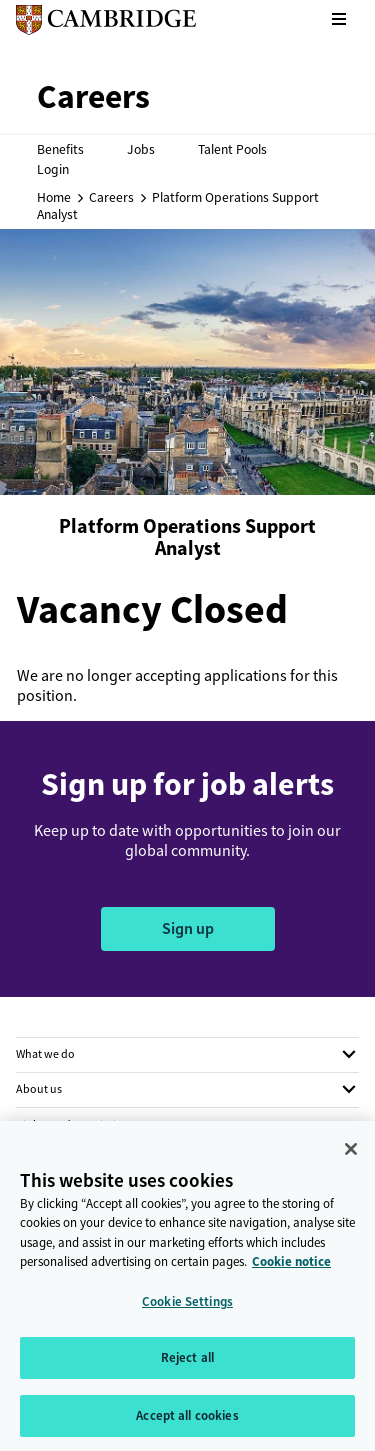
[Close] (351, 1156)
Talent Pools (232, 149)
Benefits (60, 149)
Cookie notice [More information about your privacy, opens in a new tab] (291, 1269)
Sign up (188, 928)
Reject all (187, 1365)
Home (54, 197)
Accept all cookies (187, 1423)
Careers (111, 197)
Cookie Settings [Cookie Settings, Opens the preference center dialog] (187, 1308)
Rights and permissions (75, 1125)
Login (53, 169)
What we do (45, 1054)
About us (39, 1089)
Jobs (141, 149)
